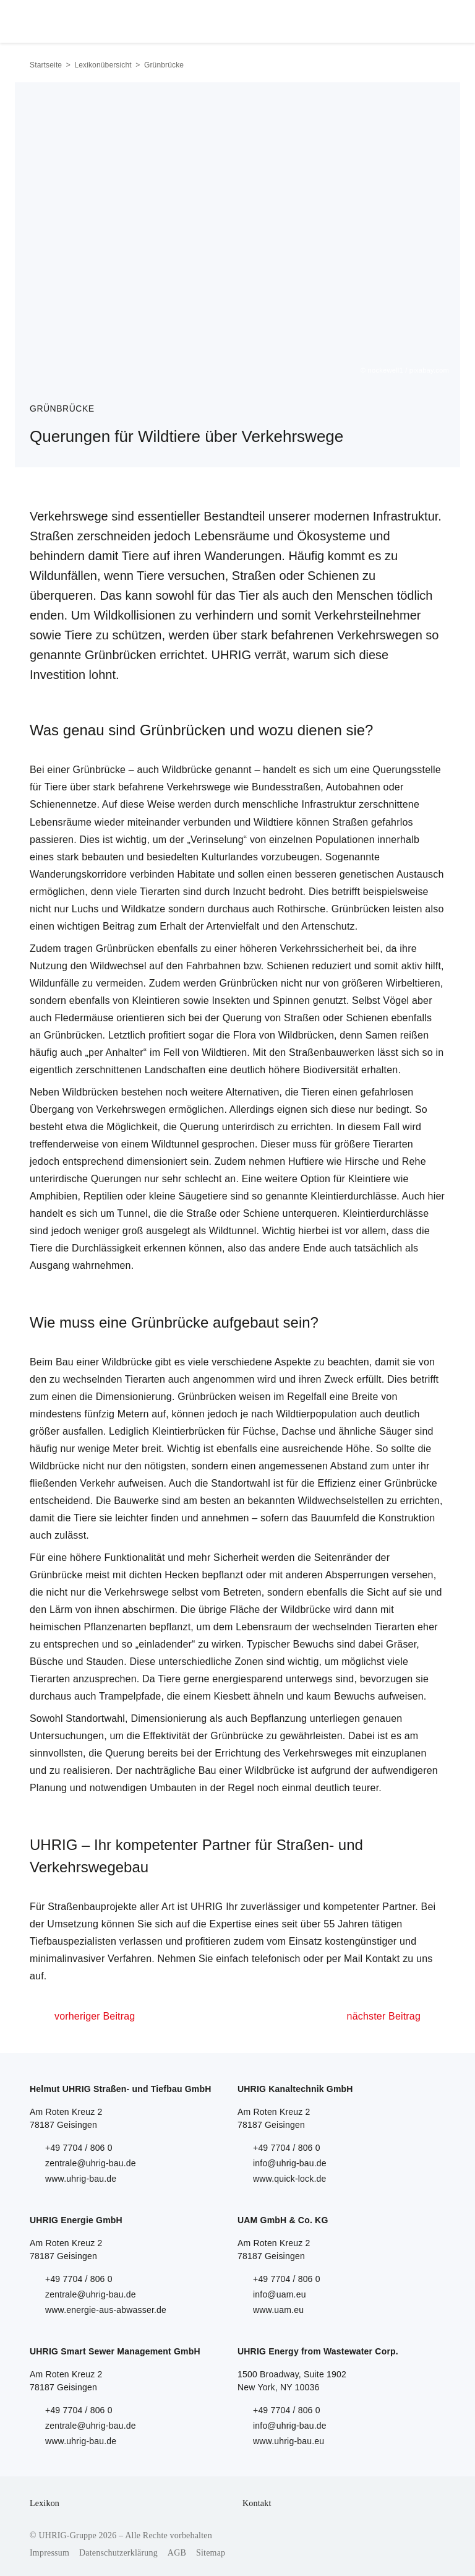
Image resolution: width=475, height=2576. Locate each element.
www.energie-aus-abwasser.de (105, 2310)
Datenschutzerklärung (118, 2552)
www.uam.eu (278, 2310)
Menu (431, 18)
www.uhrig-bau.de (80, 2179)
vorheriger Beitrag (94, 2016)
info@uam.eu (279, 2294)
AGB (177, 2552)
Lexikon (44, 2503)
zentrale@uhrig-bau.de (90, 2163)
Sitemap (210, 2552)
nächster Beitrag (384, 2016)
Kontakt (257, 2503)
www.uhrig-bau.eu (288, 2441)
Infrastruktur (329, 804)
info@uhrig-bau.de (290, 2163)
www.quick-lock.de (290, 2179)
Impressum (49, 2552)
